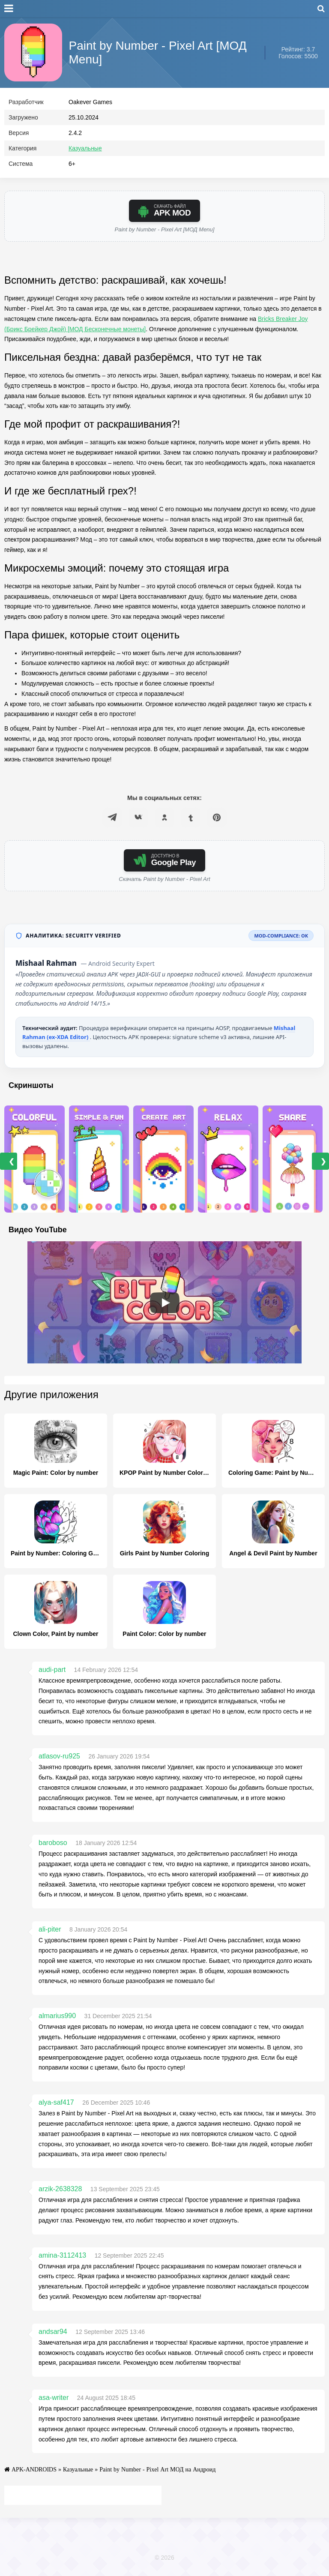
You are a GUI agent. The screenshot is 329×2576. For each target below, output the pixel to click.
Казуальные (85, 150)
